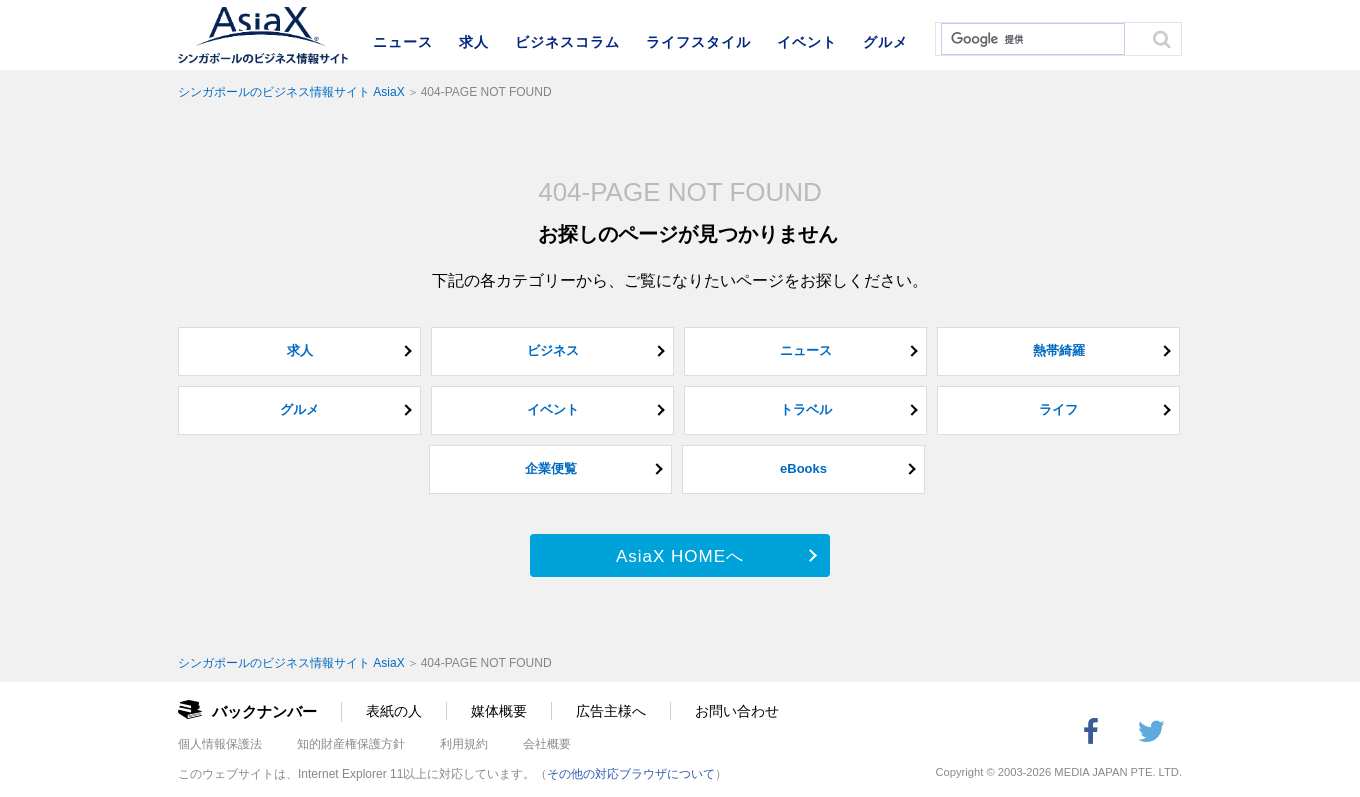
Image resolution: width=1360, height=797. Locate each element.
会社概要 (547, 744)
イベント (807, 42)
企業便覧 (551, 468)
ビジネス (553, 350)
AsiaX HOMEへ (680, 556)
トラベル (806, 409)
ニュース (403, 42)
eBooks (803, 468)
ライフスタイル (698, 42)
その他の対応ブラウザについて (631, 774)
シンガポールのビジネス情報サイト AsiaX (291, 92)
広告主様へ (611, 711)
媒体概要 (499, 711)
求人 (474, 42)
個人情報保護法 (220, 744)
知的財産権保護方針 (351, 744)
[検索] (1031, 39)
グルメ (885, 42)
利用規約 (464, 744)
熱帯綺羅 (1059, 350)
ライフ (1058, 409)
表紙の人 (394, 711)
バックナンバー (264, 711)
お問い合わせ (737, 711)
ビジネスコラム (567, 42)
